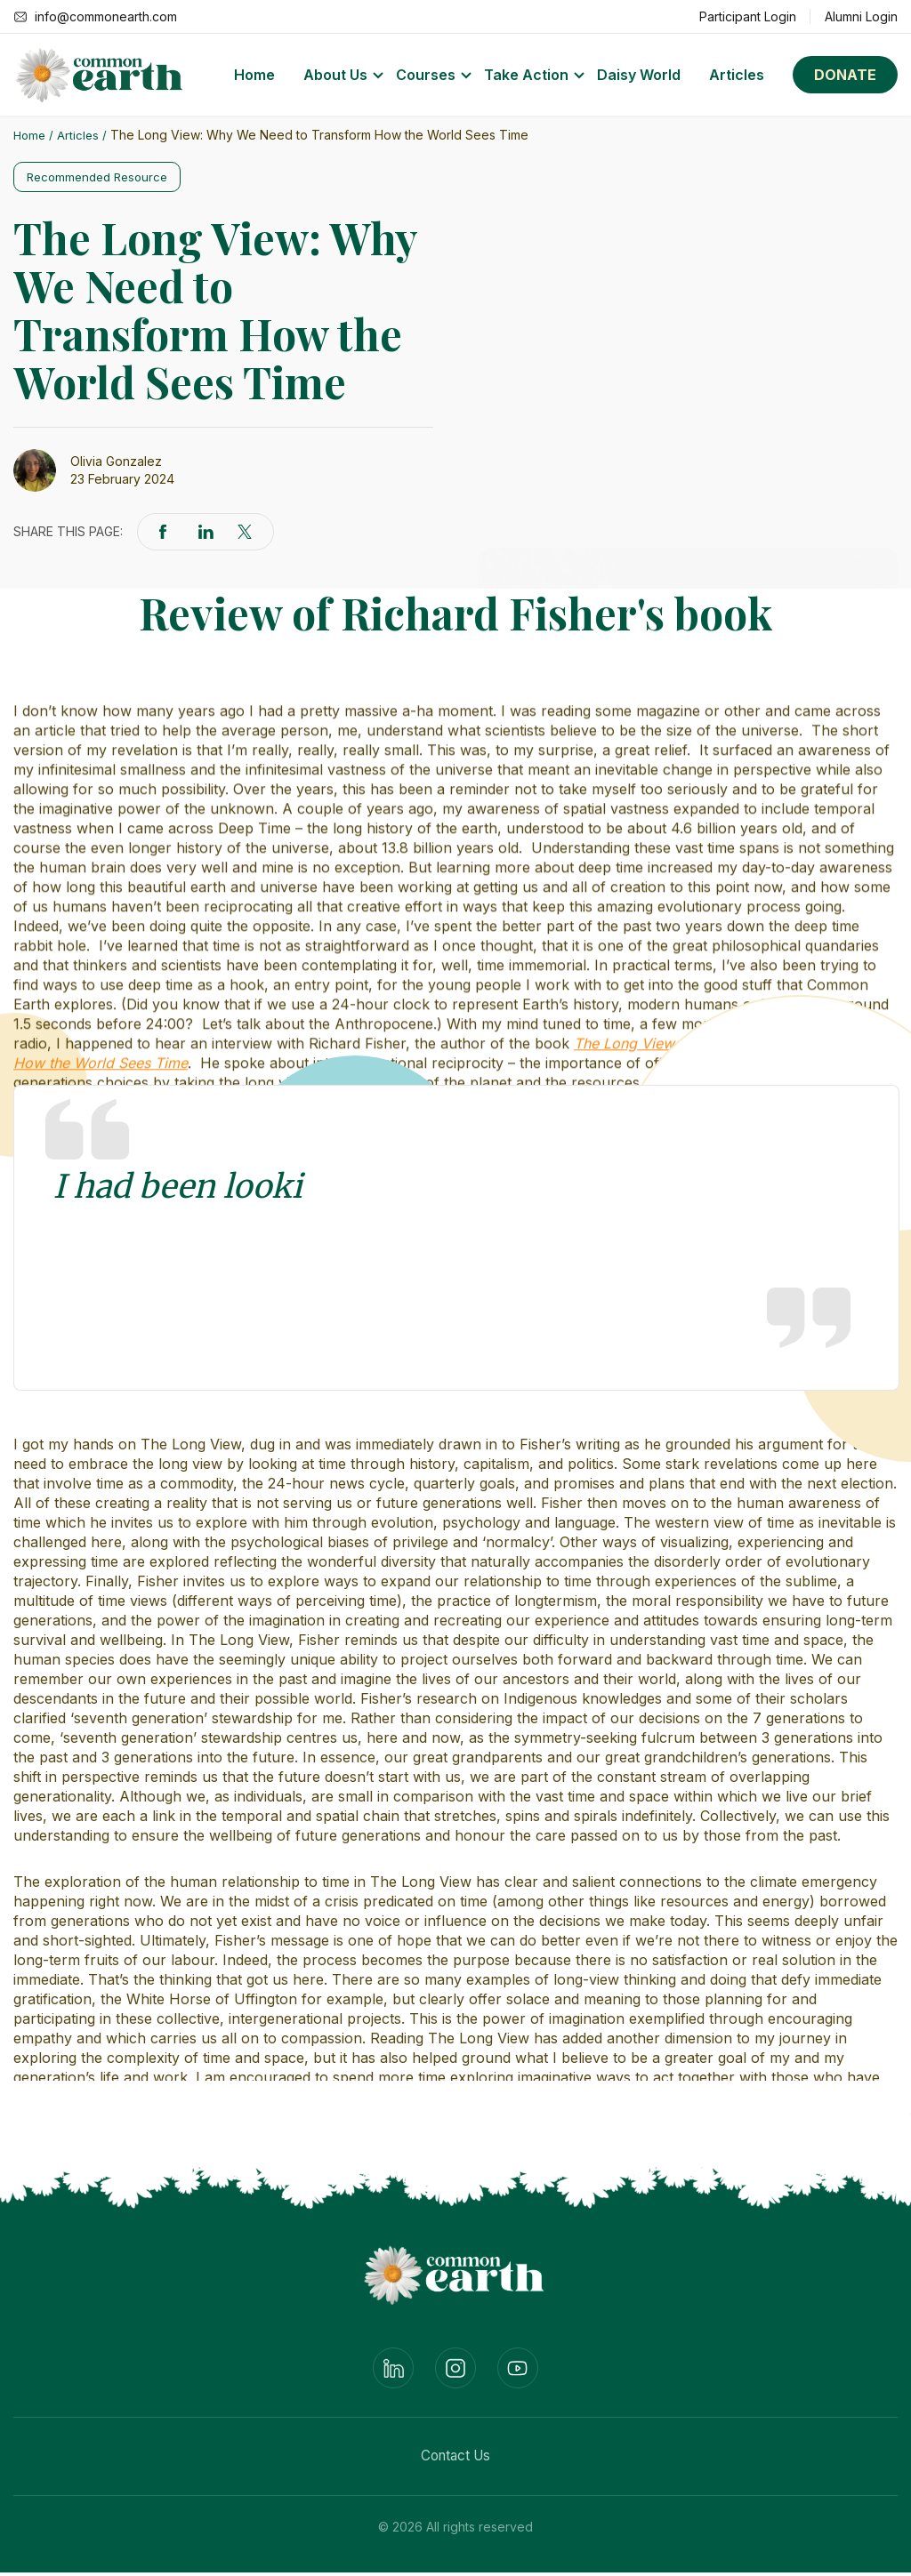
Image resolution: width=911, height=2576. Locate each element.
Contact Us (456, 2459)
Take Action (526, 75)
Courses (426, 75)
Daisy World (639, 75)
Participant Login (747, 16)
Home (254, 75)
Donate (845, 75)
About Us (335, 75)
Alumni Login (861, 16)
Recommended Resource (103, 176)
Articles (736, 75)
